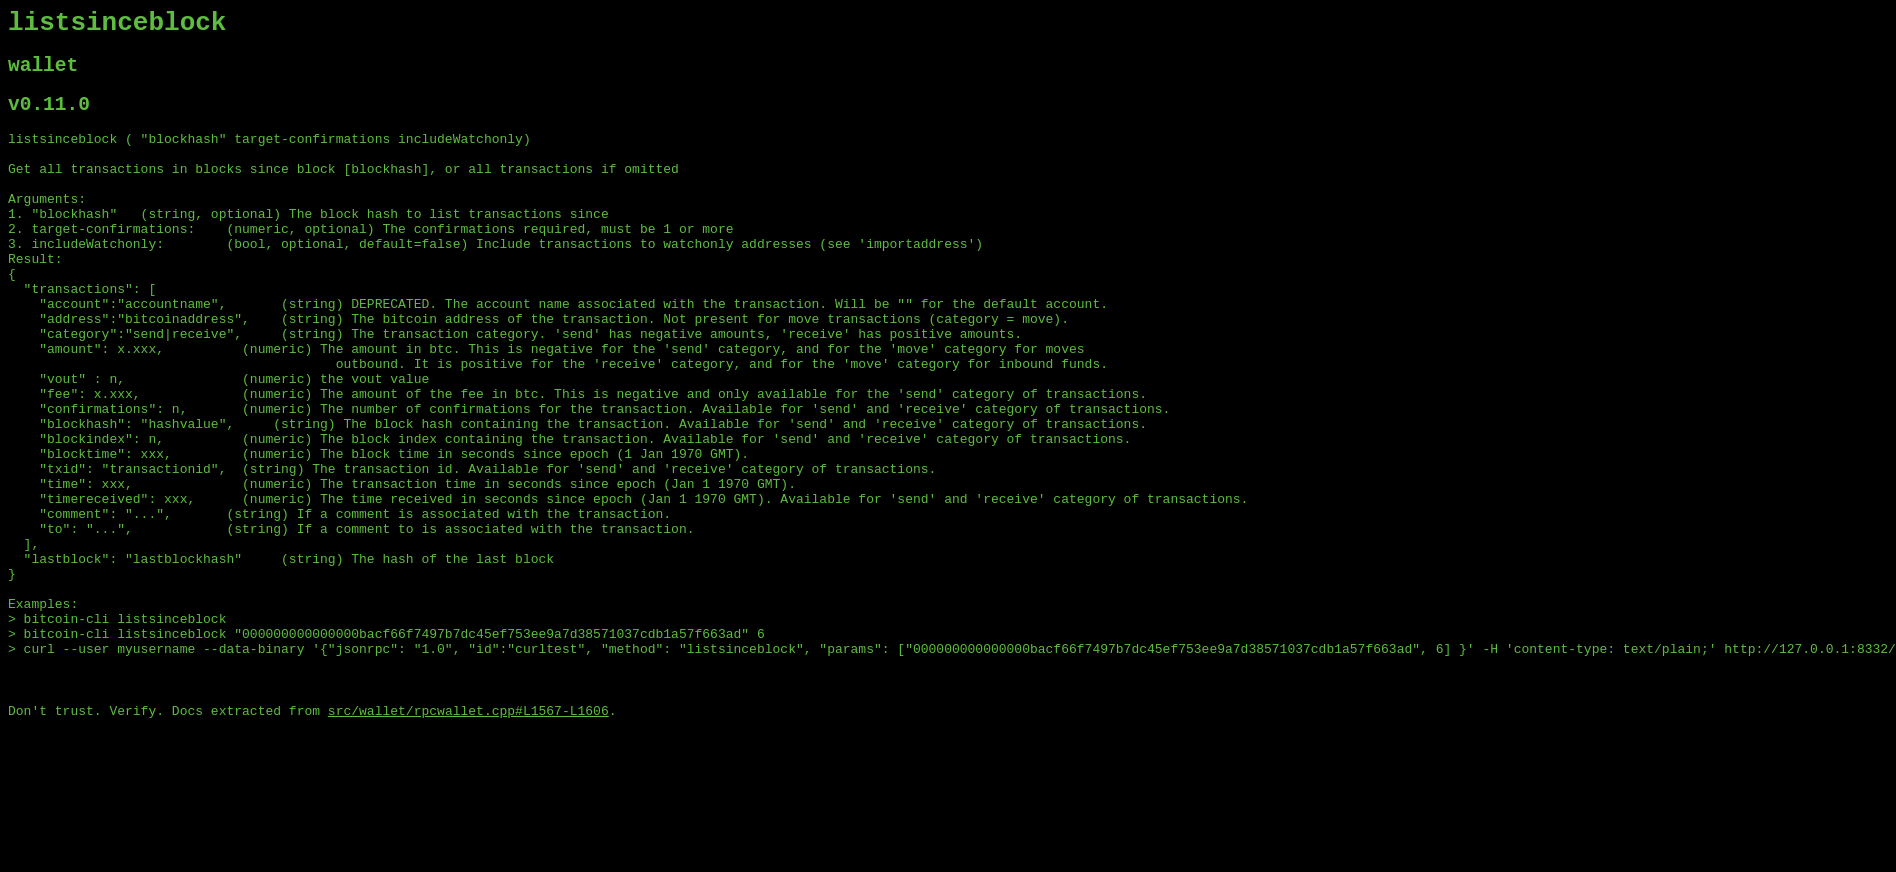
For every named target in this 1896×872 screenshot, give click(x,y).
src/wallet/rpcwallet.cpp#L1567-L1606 (468, 837)
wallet (43, 74)
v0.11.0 (49, 118)
